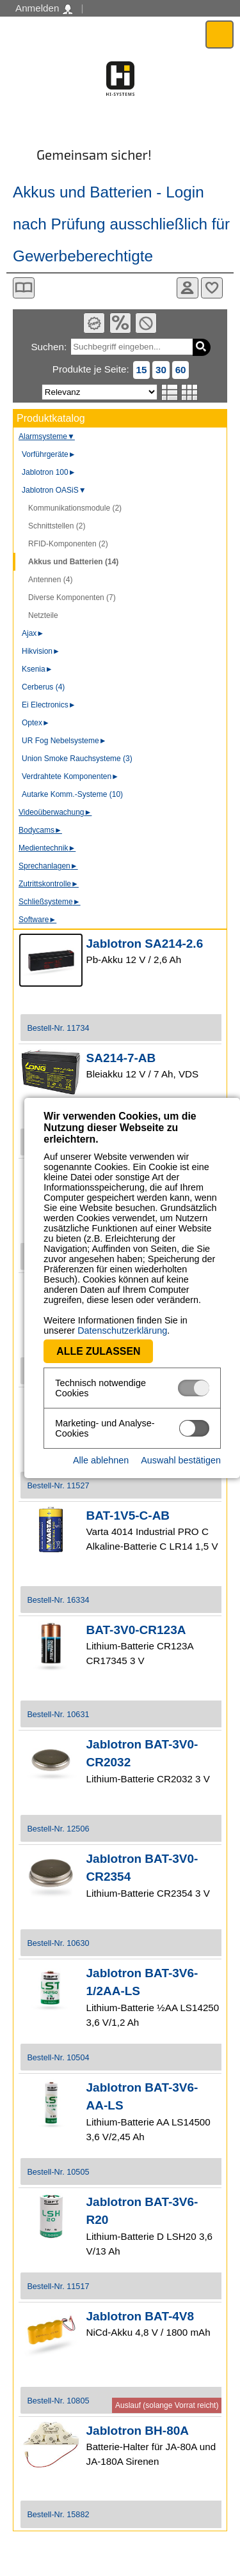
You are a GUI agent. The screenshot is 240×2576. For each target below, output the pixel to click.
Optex (36, 722)
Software (37, 919)
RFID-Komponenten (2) (68, 543)
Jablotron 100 (49, 472)
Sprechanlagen (48, 865)
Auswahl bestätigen (181, 1440)
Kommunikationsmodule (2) (75, 508)
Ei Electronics (49, 704)
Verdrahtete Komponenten (70, 776)
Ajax (33, 633)
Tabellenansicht (189, 392)
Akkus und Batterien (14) (73, 561)
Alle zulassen (74, 1339)
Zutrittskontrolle (49, 883)
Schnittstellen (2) (56, 525)
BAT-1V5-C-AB (128, 1515)
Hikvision (41, 651)
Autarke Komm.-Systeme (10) (72, 794)
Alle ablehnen (101, 1440)
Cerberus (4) (43, 687)
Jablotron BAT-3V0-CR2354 (142, 1868)
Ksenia (37, 669)
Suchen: (49, 346)
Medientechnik (47, 848)
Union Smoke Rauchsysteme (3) (77, 758)
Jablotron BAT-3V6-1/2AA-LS (142, 1982)
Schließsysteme (50, 901)
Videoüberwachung (55, 812)
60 (180, 369)
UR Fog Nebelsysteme (64, 740)
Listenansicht (170, 392)
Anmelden (43, 8)
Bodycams (40, 830)
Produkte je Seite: (90, 369)
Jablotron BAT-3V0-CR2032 (142, 1754)
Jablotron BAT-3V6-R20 (142, 2211)
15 (141, 369)
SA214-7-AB (121, 1058)
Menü (220, 34)
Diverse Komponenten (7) (72, 597)
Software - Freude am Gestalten (120, 78)
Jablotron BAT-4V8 (140, 2316)
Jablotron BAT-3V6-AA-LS (142, 2097)
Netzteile (43, 615)
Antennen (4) (50, 579)
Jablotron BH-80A (137, 2430)
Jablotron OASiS (54, 490)
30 (161, 369)
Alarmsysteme (47, 436)
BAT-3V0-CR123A (136, 1630)
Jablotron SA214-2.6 (145, 943)
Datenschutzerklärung (64, 1318)
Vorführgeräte (49, 454)
